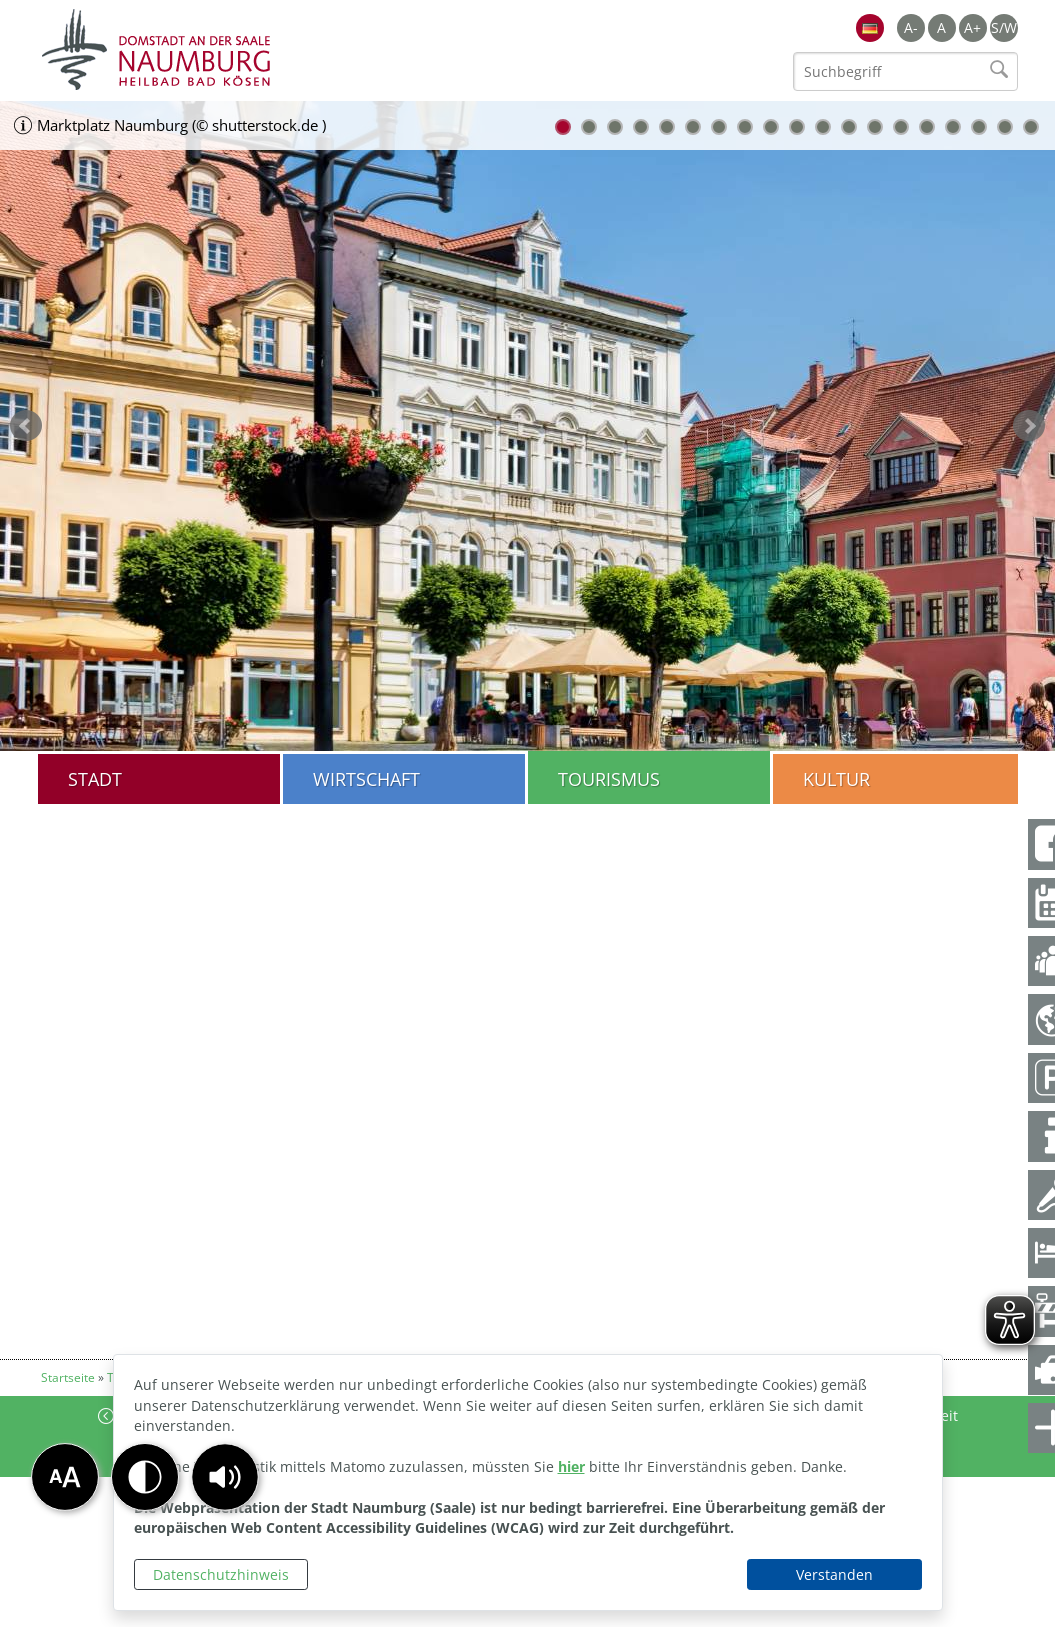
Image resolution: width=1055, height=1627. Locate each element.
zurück (26, 426)
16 (953, 127)
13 (875, 127)
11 (823, 127)
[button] (225, 1477)
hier (571, 1466)
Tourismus (609, 779)
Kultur (836, 779)
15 (927, 127)
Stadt (95, 779)
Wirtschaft (366, 779)
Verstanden (834, 1574)
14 (901, 127)
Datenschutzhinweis (221, 1574)
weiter (1029, 426)
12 (849, 127)
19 (1031, 127)
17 (979, 127)
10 (797, 127)
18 (1005, 127)
